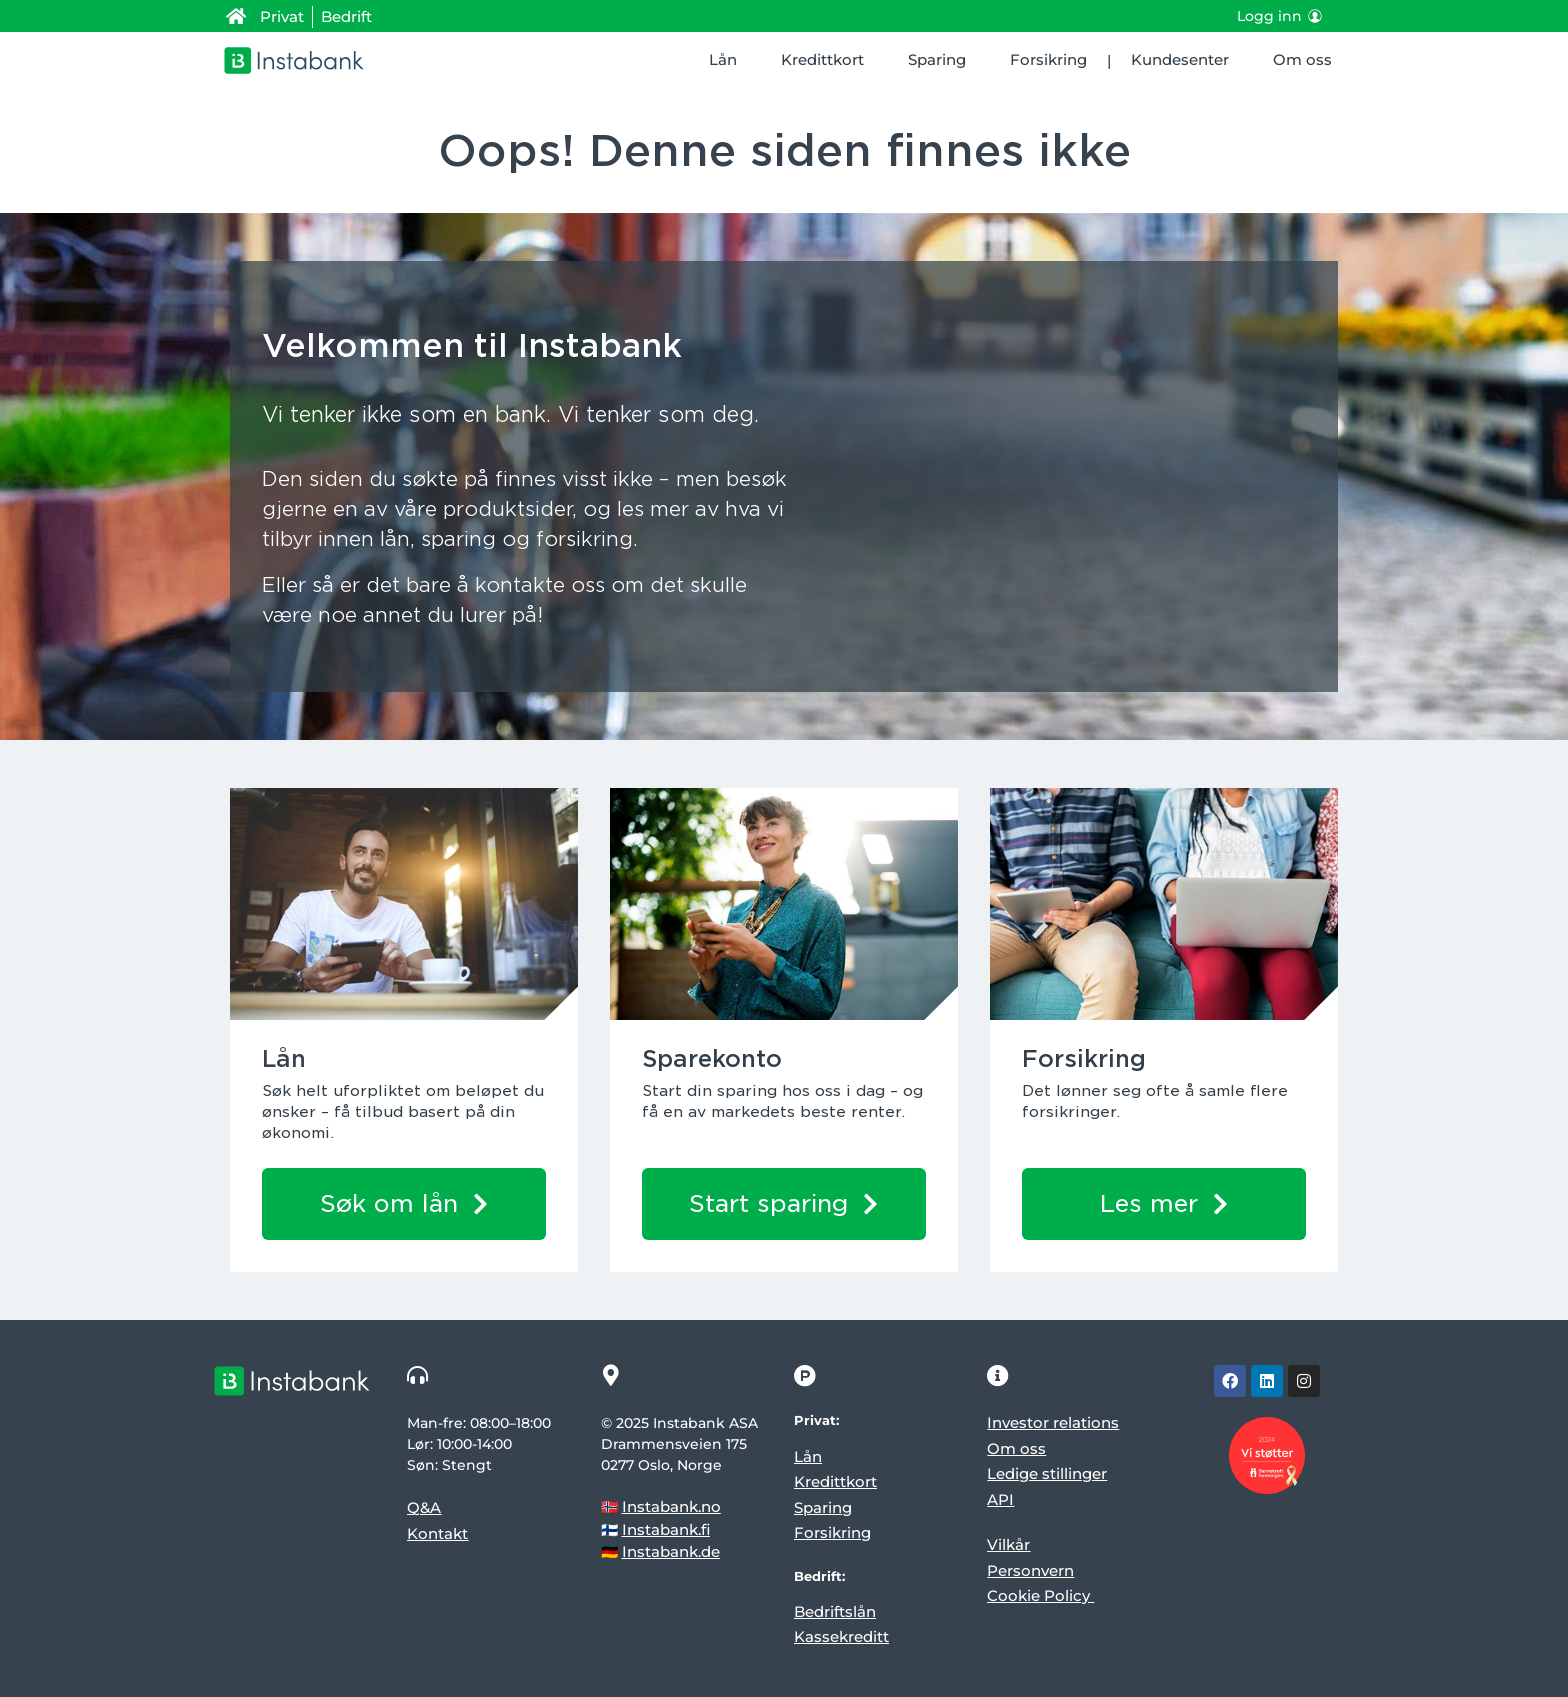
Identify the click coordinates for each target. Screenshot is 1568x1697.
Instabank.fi (666, 1529)
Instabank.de (671, 1551)
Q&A (424, 1507)
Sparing (937, 59)
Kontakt (437, 1533)
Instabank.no (671, 1506)
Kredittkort (822, 59)
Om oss (1302, 59)
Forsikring (1048, 59)
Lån (723, 59)
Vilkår (1008, 1544)
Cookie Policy (1038, 1595)
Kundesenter (1180, 59)
